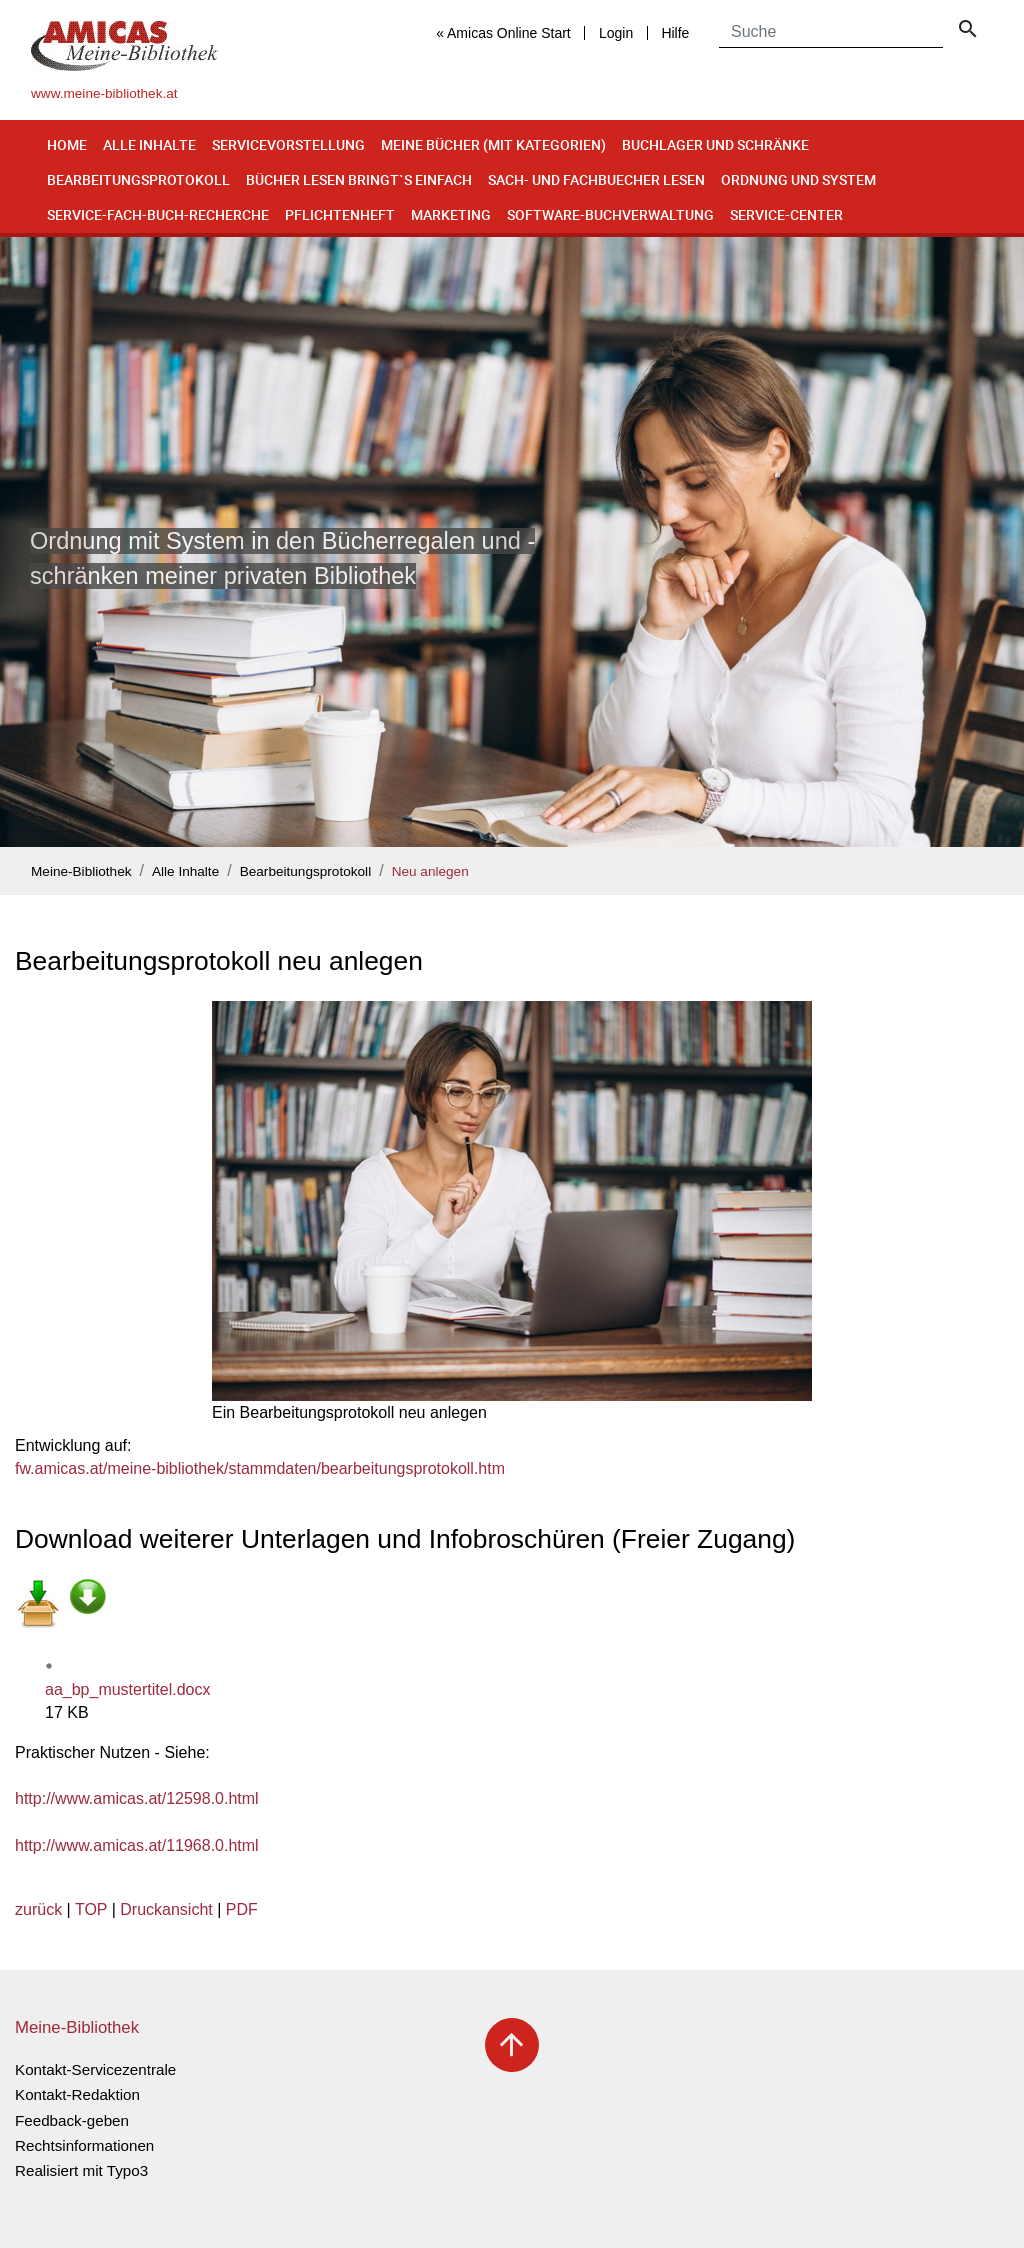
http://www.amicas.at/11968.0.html (137, 1845)
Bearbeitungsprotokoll (138, 179)
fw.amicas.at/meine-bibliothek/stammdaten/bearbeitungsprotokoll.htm (260, 1468)
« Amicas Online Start (503, 33)
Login (616, 33)
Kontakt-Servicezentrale (95, 2069)
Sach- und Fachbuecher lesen (596, 179)
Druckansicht (166, 1909)
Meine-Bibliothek (81, 871)
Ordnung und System (798, 179)
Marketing (451, 214)
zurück (38, 1909)
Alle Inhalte (149, 144)
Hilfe (675, 33)
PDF (242, 1909)
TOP (91, 1909)
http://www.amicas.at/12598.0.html (137, 1798)
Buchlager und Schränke (715, 144)
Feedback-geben (72, 2120)
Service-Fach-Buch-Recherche (158, 214)
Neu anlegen (430, 871)
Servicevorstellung (288, 144)
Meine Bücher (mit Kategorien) (493, 144)
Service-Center (786, 214)
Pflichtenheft (340, 214)
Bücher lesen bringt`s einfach (359, 179)
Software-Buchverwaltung (610, 214)
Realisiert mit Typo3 (81, 2170)
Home (67, 144)
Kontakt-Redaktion (77, 2094)
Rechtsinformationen (84, 2145)
